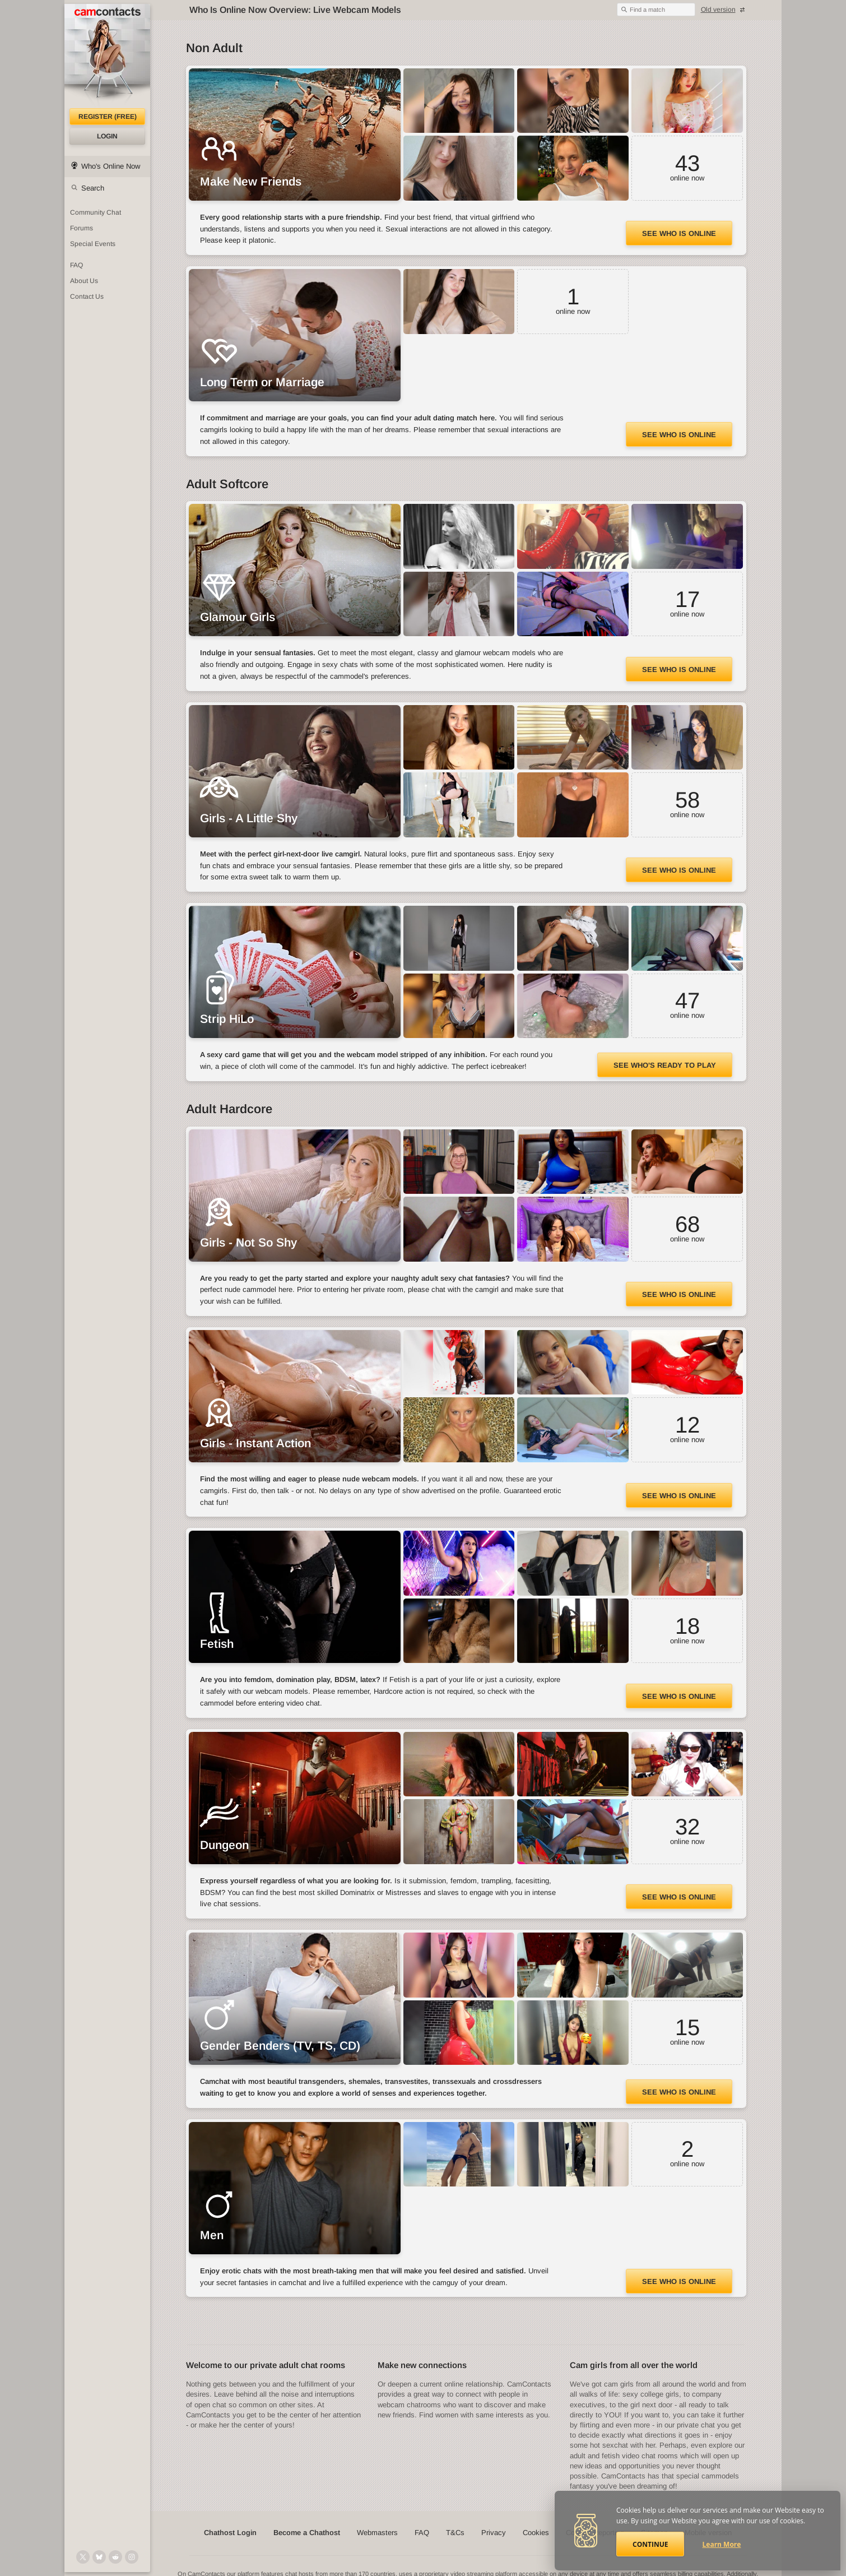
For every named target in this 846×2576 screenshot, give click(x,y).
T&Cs (455, 2532)
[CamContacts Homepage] (107, 56)
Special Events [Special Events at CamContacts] (92, 244)
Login (107, 136)
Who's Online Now (110, 166)
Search (92, 188)
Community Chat (95, 212)
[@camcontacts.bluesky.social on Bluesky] (99, 2557)
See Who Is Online (679, 233)
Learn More (722, 2544)
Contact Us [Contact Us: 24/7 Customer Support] (87, 296)
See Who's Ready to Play (664, 1065)
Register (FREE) (107, 117)
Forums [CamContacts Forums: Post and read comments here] (81, 228)
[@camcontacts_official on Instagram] (131, 2557)
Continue (650, 2544)
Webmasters (377, 2532)
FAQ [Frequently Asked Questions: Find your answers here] (76, 265)
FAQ (422, 2532)
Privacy (493, 2532)
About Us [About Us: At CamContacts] (84, 281)
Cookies (536, 2532)
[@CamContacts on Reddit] (115, 2557)
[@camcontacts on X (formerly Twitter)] (83, 2557)
